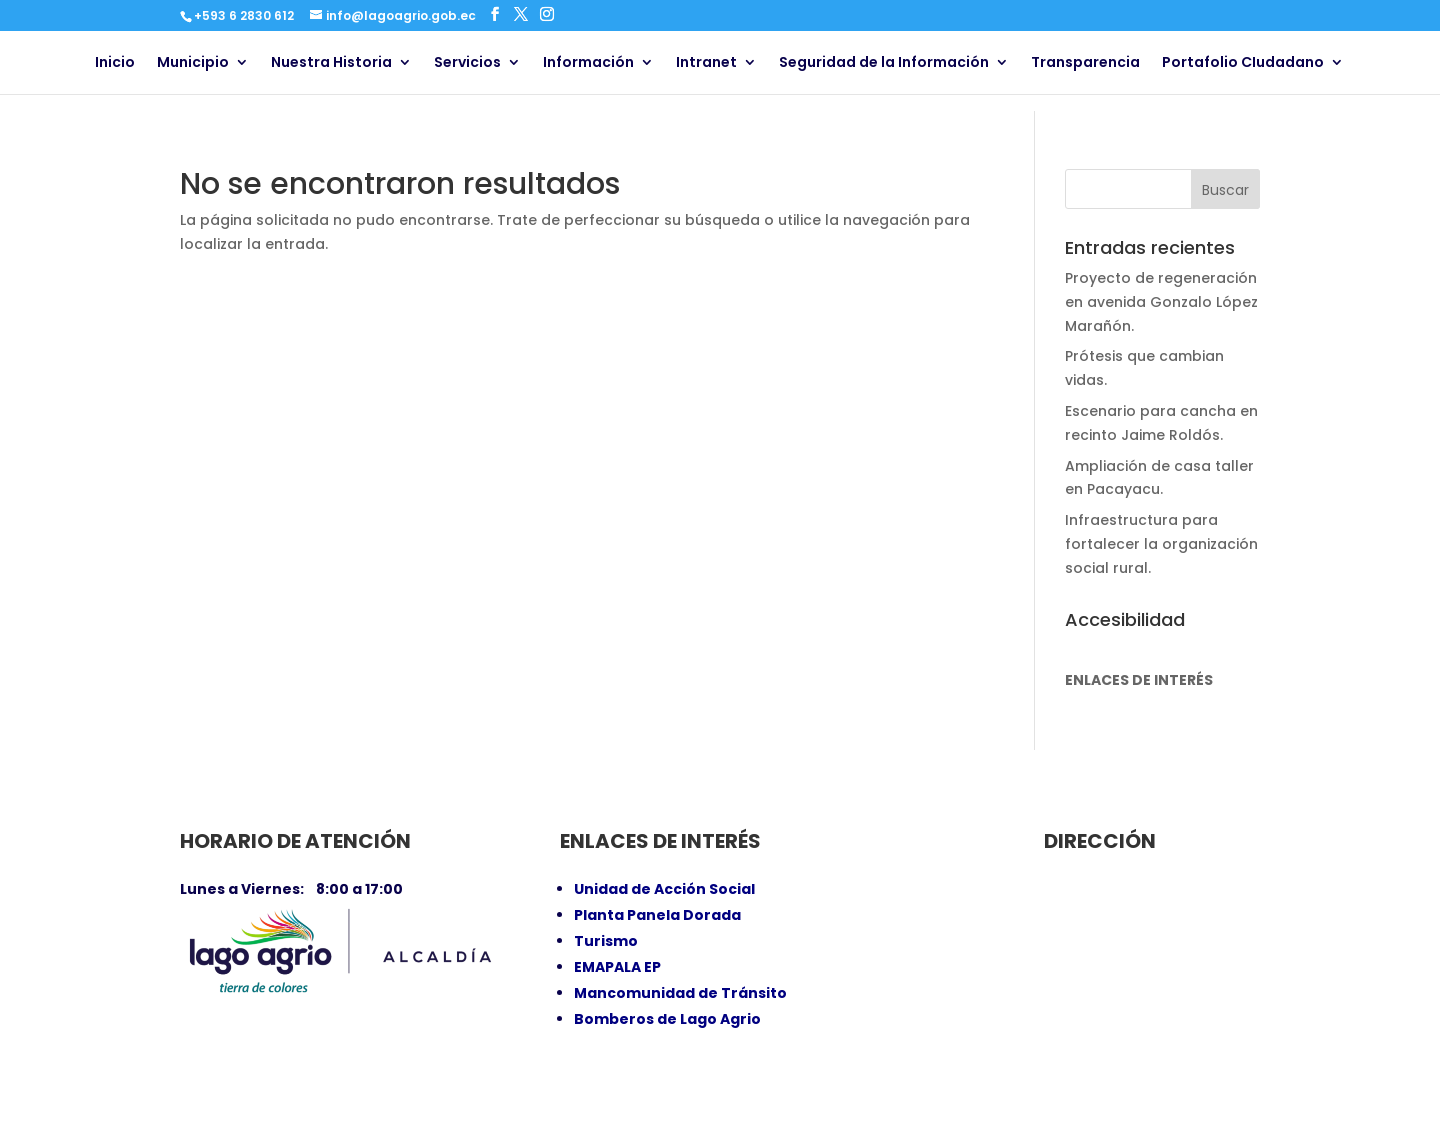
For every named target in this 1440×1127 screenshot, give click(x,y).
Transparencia (1085, 63)
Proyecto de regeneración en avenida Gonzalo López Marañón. (1161, 302)
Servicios (467, 63)
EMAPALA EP (617, 967)
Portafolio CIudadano (1243, 63)
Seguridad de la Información (884, 63)
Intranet (706, 63)
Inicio (115, 63)
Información (588, 63)
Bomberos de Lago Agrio (667, 1019)
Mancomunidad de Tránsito (680, 993)
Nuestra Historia (331, 63)
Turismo (606, 941)
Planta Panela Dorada (657, 915)
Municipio (193, 63)
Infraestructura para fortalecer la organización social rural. (1161, 544)
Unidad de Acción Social (664, 889)
